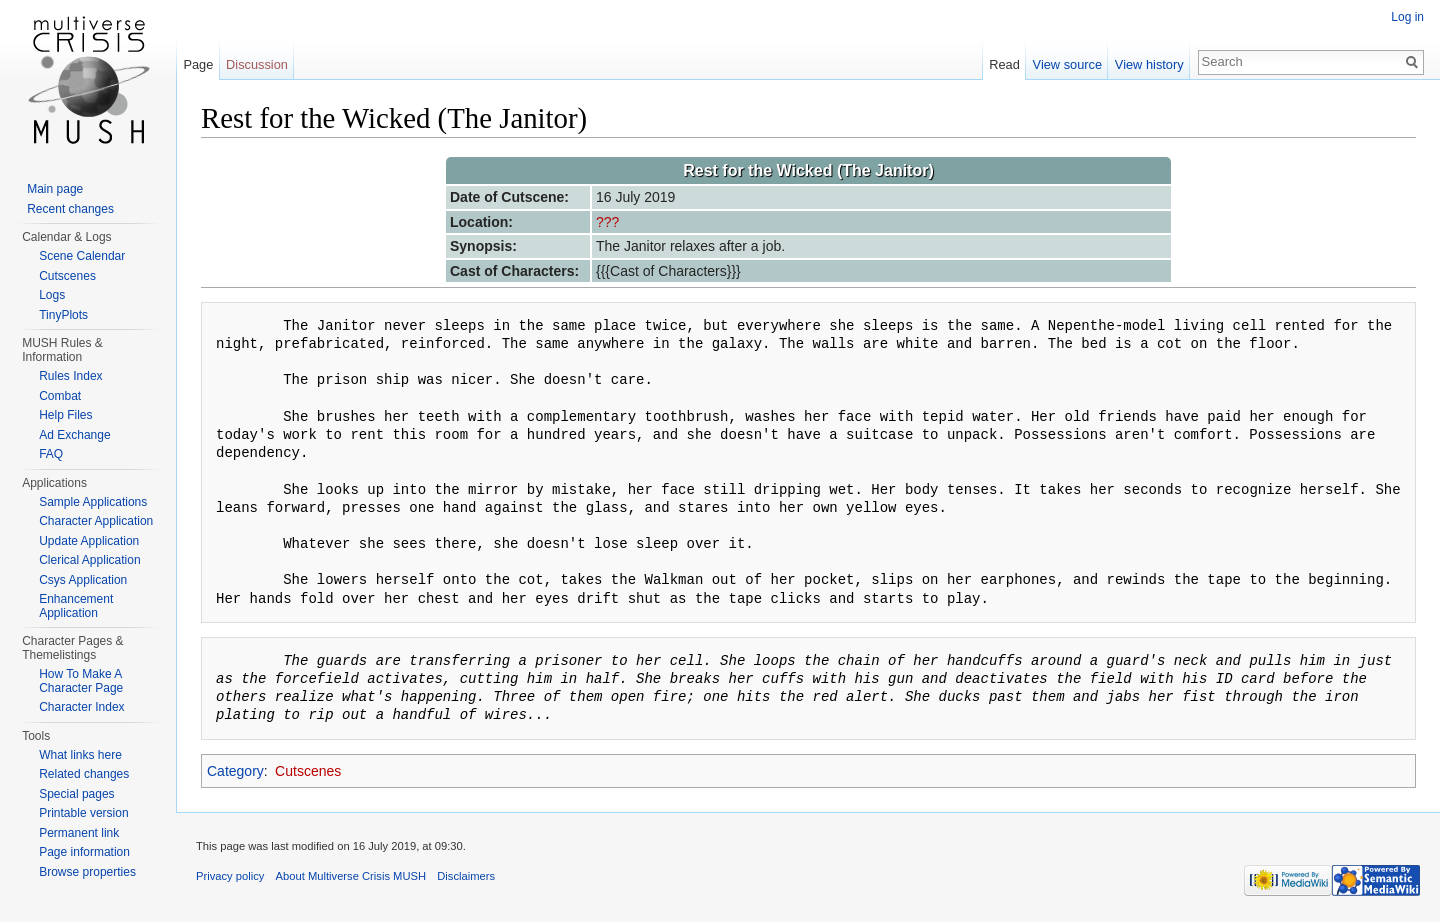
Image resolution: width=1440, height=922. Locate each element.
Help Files (65, 415)
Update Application (89, 541)
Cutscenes (308, 771)
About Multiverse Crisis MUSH (351, 876)
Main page (55, 189)
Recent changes (70, 209)
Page (198, 64)
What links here (80, 755)
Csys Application (83, 580)
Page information (84, 852)
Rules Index (70, 376)
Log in (1407, 17)
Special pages (76, 794)
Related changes (84, 774)
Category (235, 771)
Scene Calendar (82, 256)
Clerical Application (89, 560)
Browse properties (87, 872)
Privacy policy (230, 876)
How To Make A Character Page (81, 681)
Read (1004, 64)
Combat (60, 396)
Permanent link (79, 833)
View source (1067, 64)
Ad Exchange (74, 435)
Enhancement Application (76, 606)
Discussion (257, 64)
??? (607, 222)
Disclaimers (466, 876)
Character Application (96, 521)
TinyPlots (63, 315)
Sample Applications (93, 502)
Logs (52, 295)
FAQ (51, 454)
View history (1149, 64)
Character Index (81, 707)
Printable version (83, 813)
